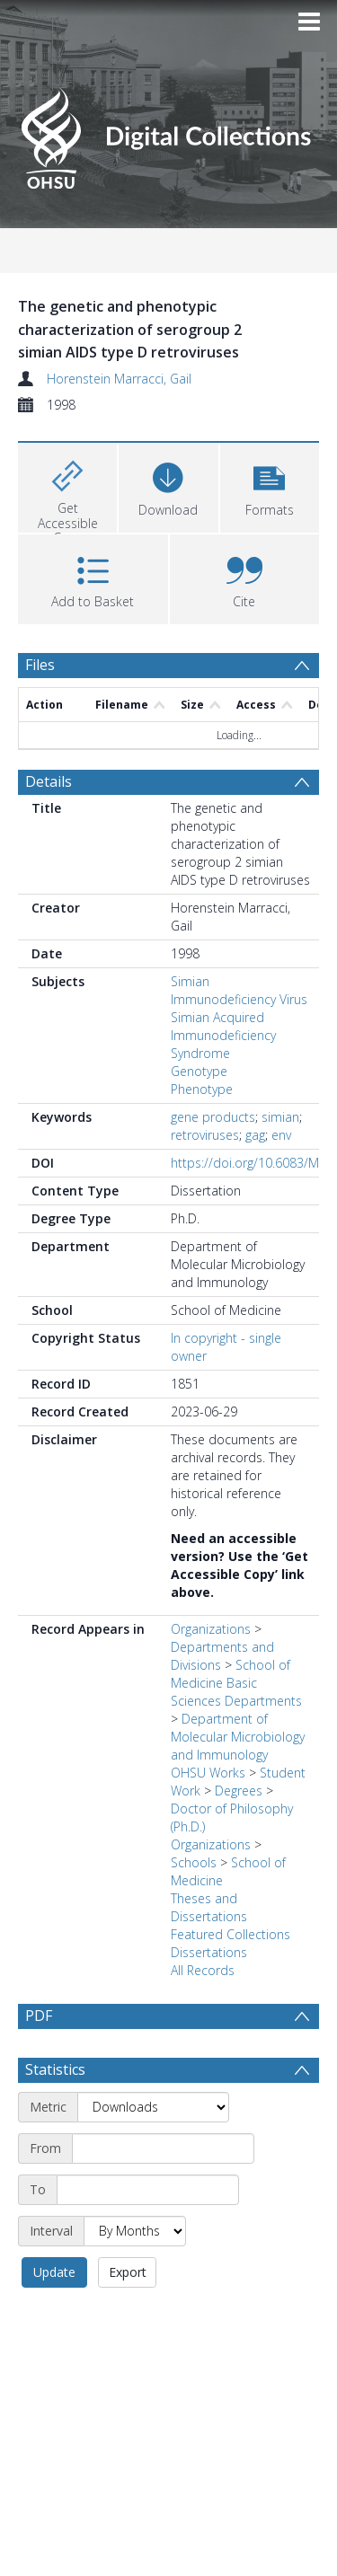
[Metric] (153, 2150)
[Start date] (163, 2191)
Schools (194, 1862)
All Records (203, 1970)
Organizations (211, 1628)
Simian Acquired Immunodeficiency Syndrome (223, 1035)
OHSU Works (208, 1772)
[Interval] (135, 2274)
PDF (38, 2015)
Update (54, 2315)
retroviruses (205, 1134)
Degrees (238, 1790)
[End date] (148, 2233)
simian (280, 1116)
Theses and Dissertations (209, 1907)
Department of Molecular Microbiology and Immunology (238, 1736)
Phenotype (202, 1089)
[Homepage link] (169, 133)
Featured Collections (230, 1934)
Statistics (55, 2112)
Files (40, 665)
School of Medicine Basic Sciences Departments (236, 1682)
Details (48, 781)
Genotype (199, 1071)
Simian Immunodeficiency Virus (239, 990)
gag (255, 1134)
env (281, 1134)
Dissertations (209, 1952)
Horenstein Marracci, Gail (119, 378)
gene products (213, 1116)
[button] (269, 485)
